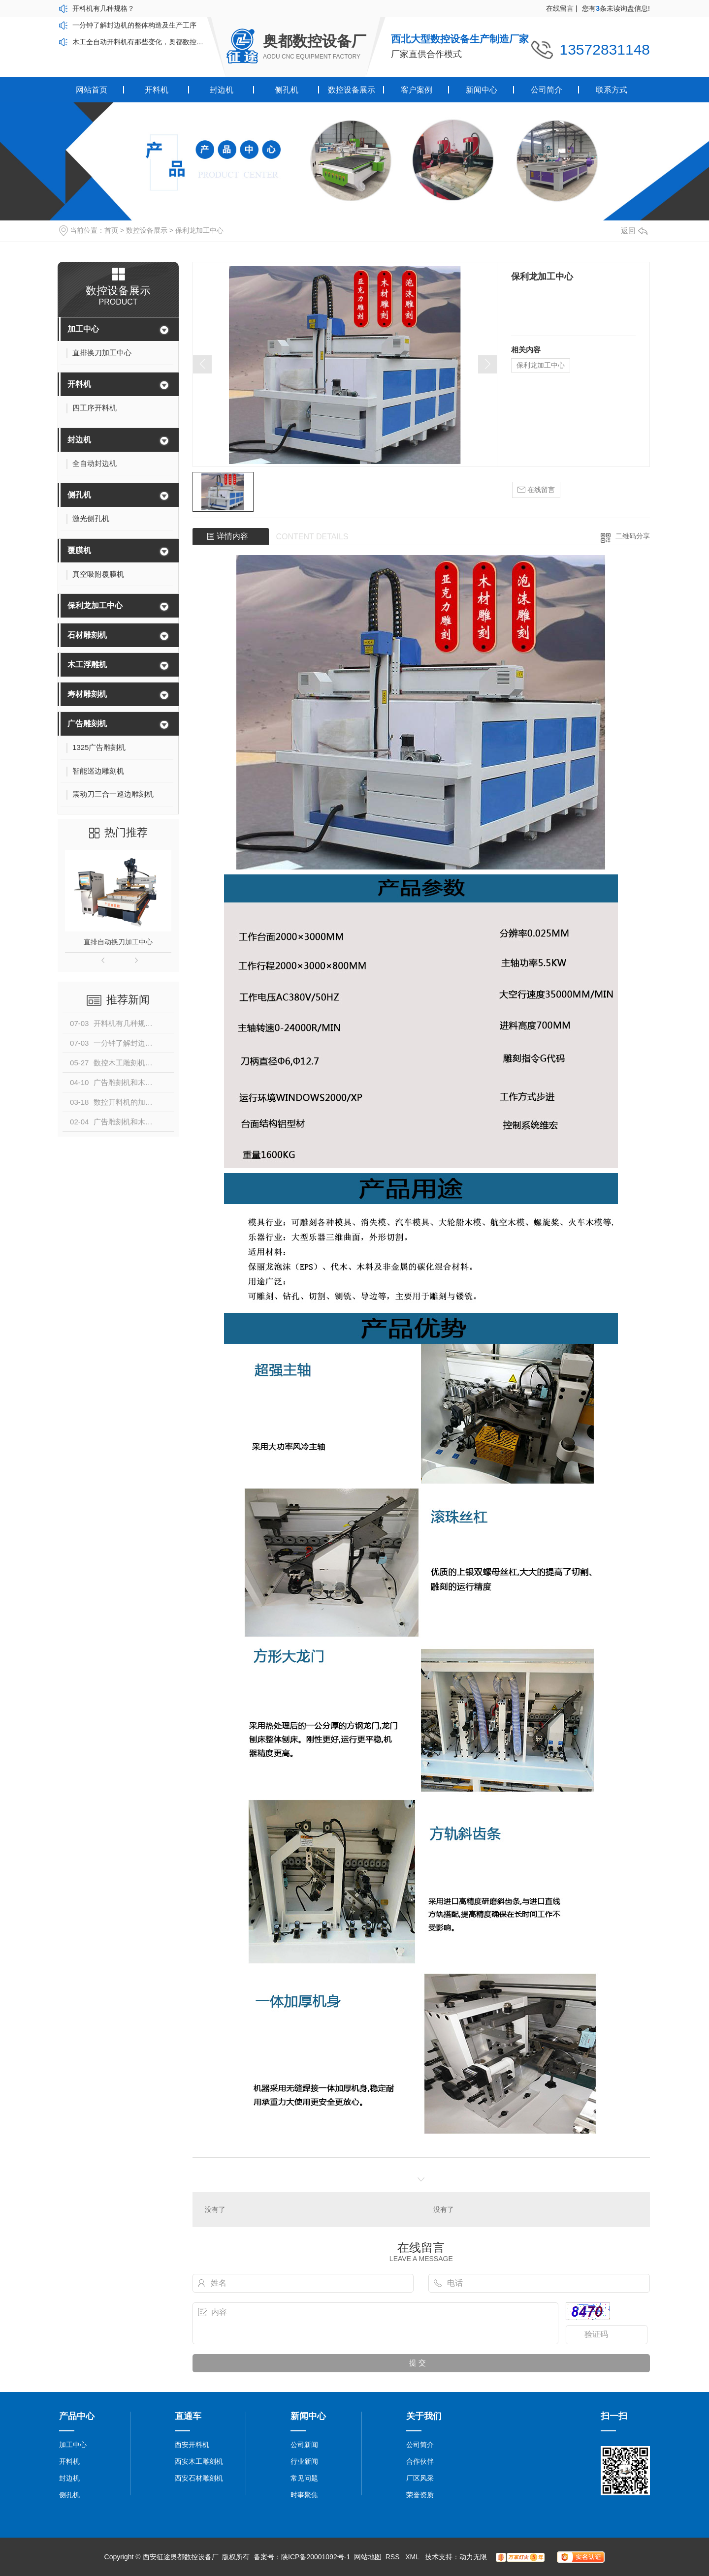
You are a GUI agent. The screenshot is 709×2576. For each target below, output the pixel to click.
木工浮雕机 (87, 664)
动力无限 (473, 2557)
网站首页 (91, 90)
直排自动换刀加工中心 (118, 942)
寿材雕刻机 (87, 694)
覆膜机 (79, 550)
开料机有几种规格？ (103, 8)
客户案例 (416, 90)
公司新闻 (304, 2444)
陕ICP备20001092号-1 (315, 2557)
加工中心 (83, 329)
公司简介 (546, 90)
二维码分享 (632, 536)
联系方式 (611, 90)
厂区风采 (420, 2478)
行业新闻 (304, 2461)
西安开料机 (192, 2444)
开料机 (156, 90)
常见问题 (304, 2478)
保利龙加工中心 (199, 230)
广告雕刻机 (87, 723)
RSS (394, 2557)
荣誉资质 (420, 2494)
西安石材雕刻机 (199, 2478)
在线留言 (562, 8)
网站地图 (368, 2557)
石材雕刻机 (87, 635)
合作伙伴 (420, 2461)
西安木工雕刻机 (199, 2461)
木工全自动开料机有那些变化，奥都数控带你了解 (139, 42)
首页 (111, 230)
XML (413, 2557)
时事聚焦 (304, 2494)
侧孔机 (286, 90)
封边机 (221, 90)
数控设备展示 (351, 90)
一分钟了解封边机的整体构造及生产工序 (134, 25)
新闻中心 (481, 90)
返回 (634, 230)
